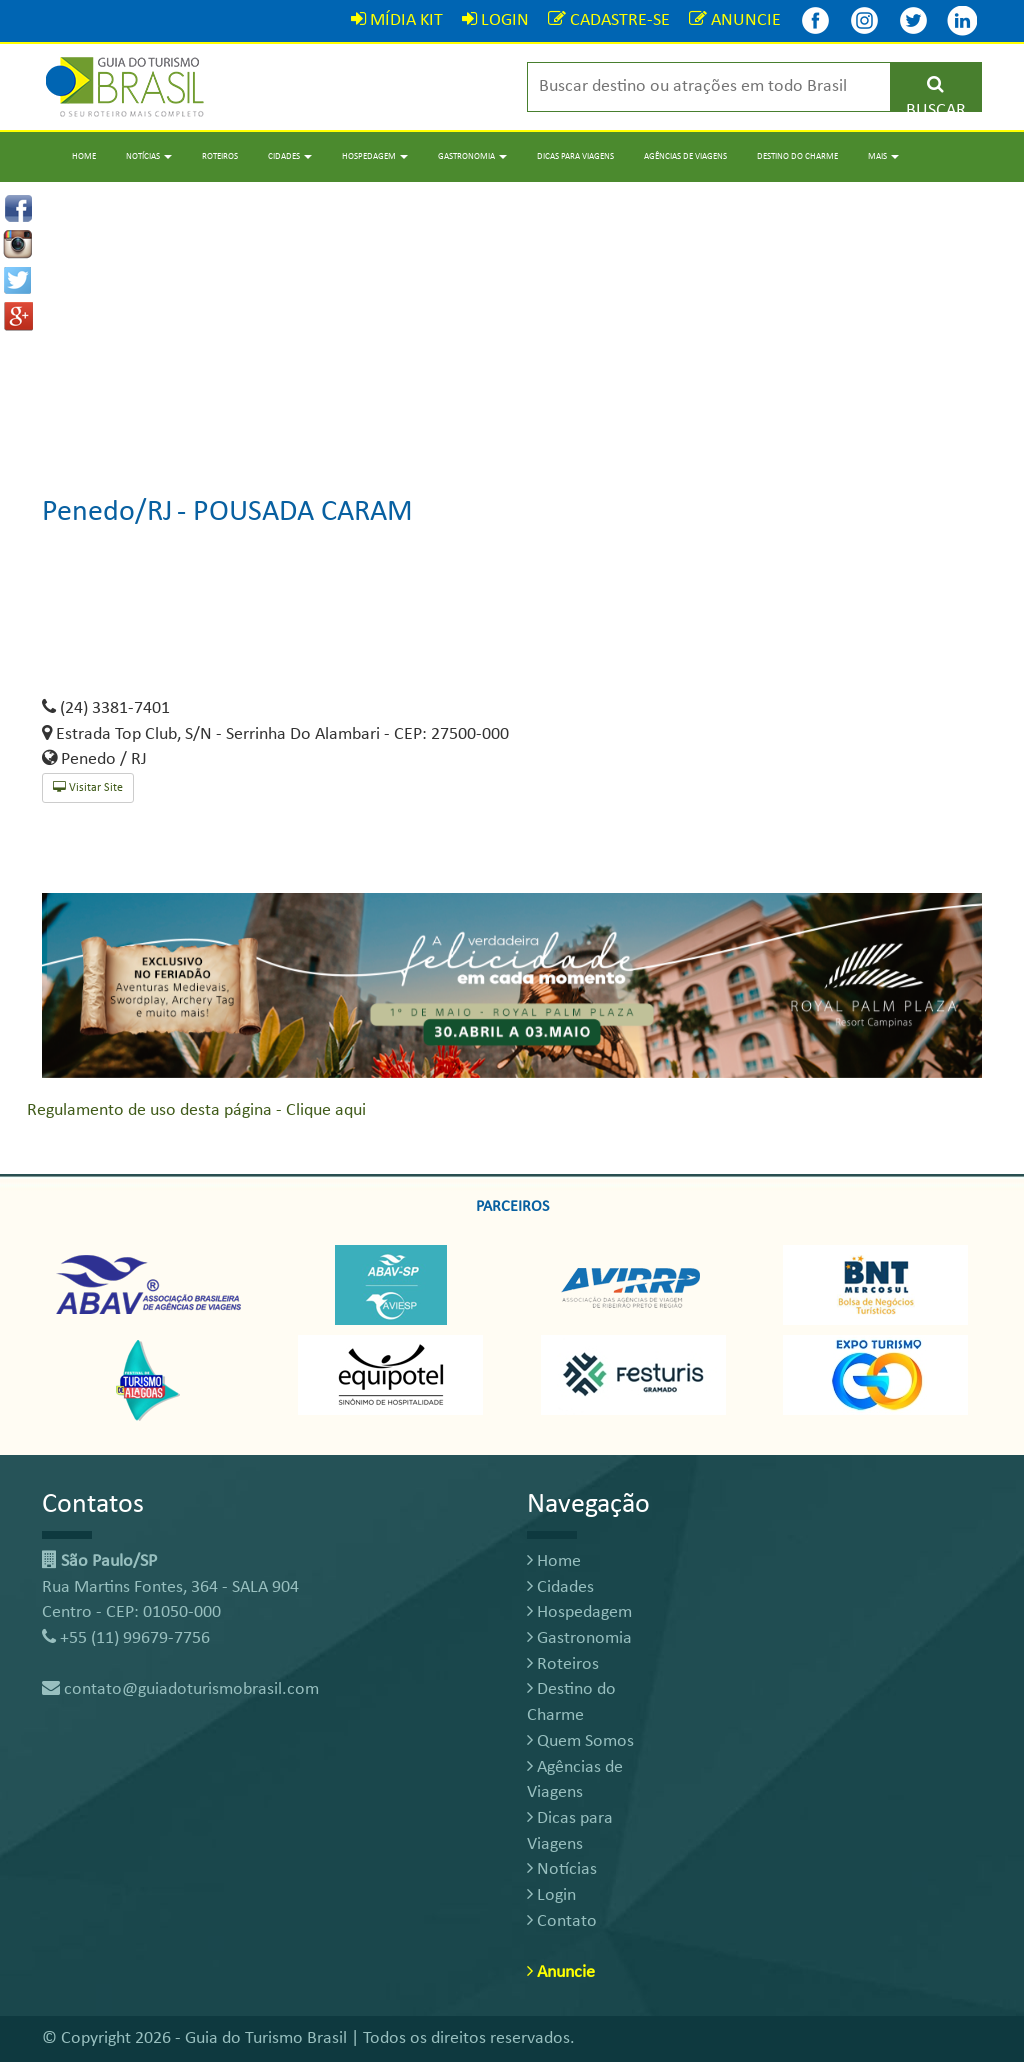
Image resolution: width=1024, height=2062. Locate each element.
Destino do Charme (797, 156)
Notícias (562, 1869)
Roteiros (220, 156)
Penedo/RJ (107, 512)
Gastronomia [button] (472, 156)
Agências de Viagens (685, 156)
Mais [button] (883, 156)
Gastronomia (579, 1638)
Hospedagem (579, 1612)
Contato (562, 1921)
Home (84, 156)
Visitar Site (88, 787)
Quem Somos (580, 1741)
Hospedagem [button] (375, 156)
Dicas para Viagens (575, 156)
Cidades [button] (290, 156)
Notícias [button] (149, 156)
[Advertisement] (512, 322)
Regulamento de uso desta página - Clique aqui (196, 1110)
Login (551, 1895)
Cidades (560, 1587)
